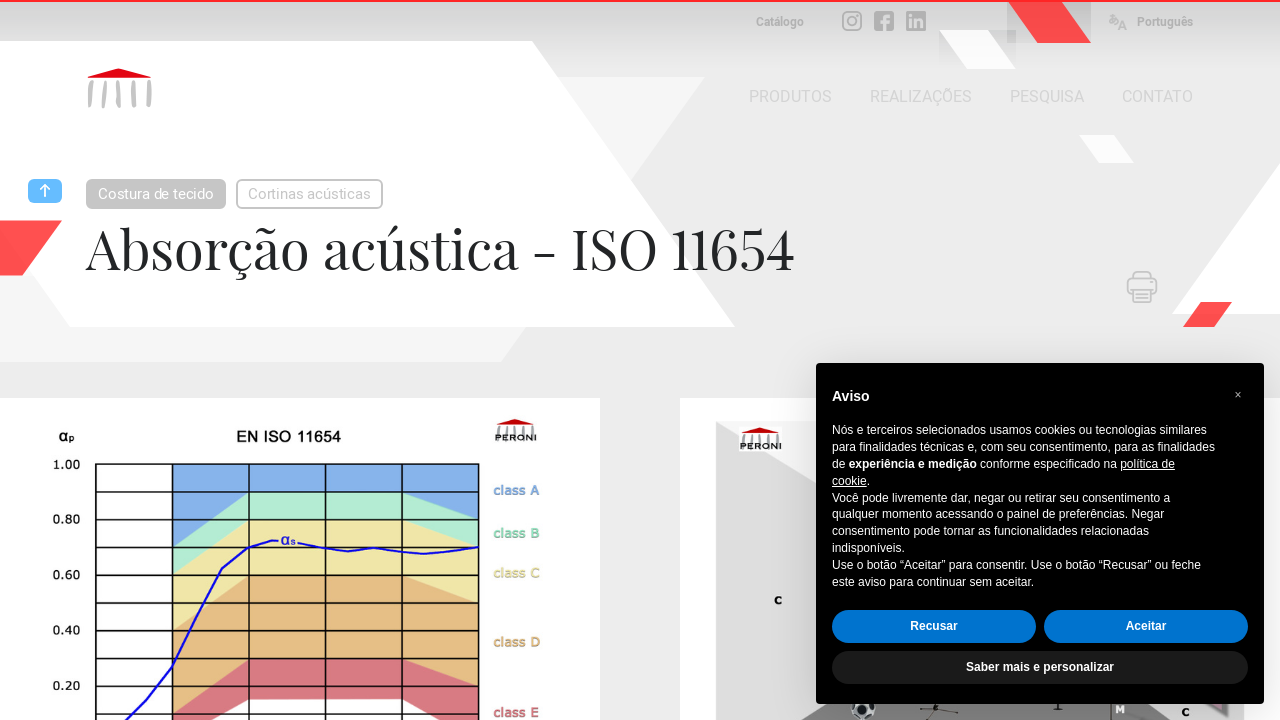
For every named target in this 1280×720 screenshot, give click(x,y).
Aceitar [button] (1146, 626)
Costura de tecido (156, 194)
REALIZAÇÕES (921, 96)
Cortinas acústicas (309, 194)
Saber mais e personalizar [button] (1040, 667)
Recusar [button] (933, 626)
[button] (1238, 395)
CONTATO (1157, 96)
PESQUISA (1047, 96)
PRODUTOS (790, 96)
